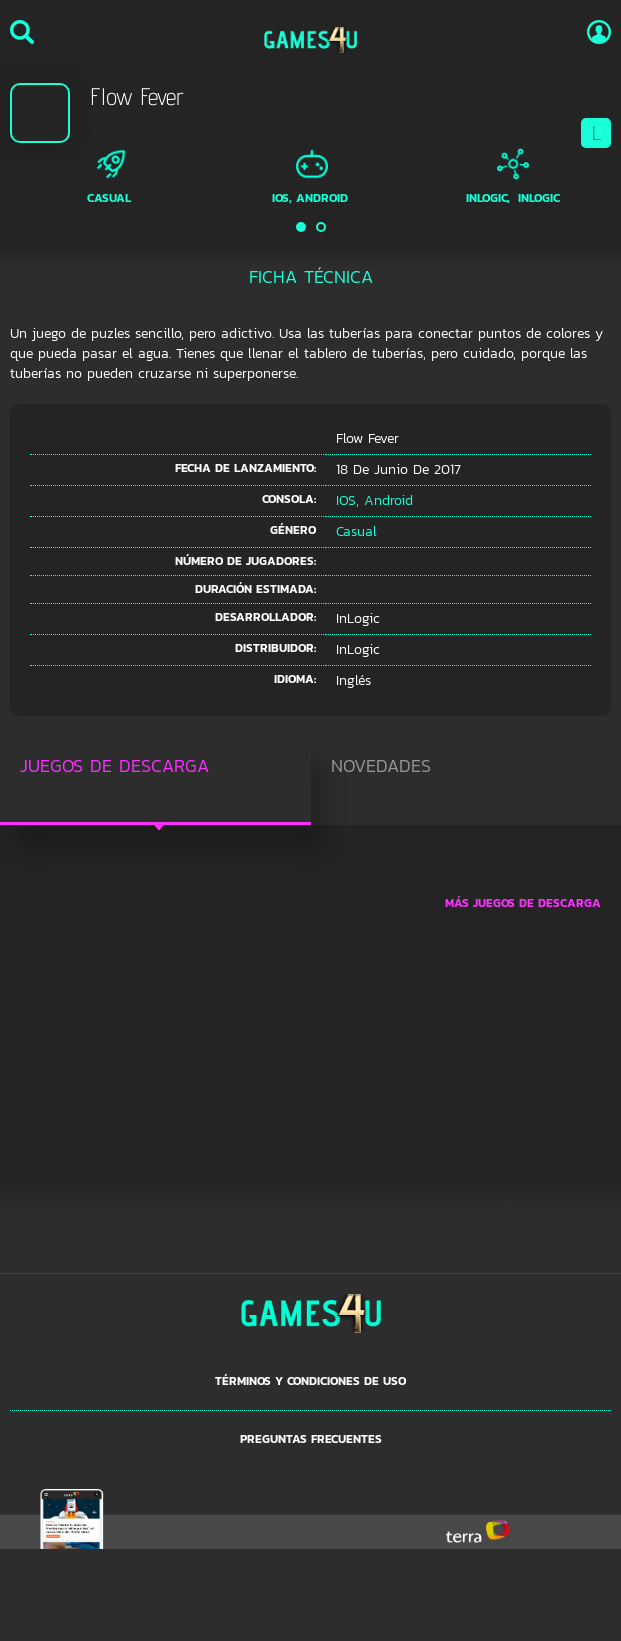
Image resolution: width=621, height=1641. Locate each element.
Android (322, 198)
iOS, (282, 198)
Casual (109, 198)
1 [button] (302, 227)
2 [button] (322, 227)
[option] (110, 177)
